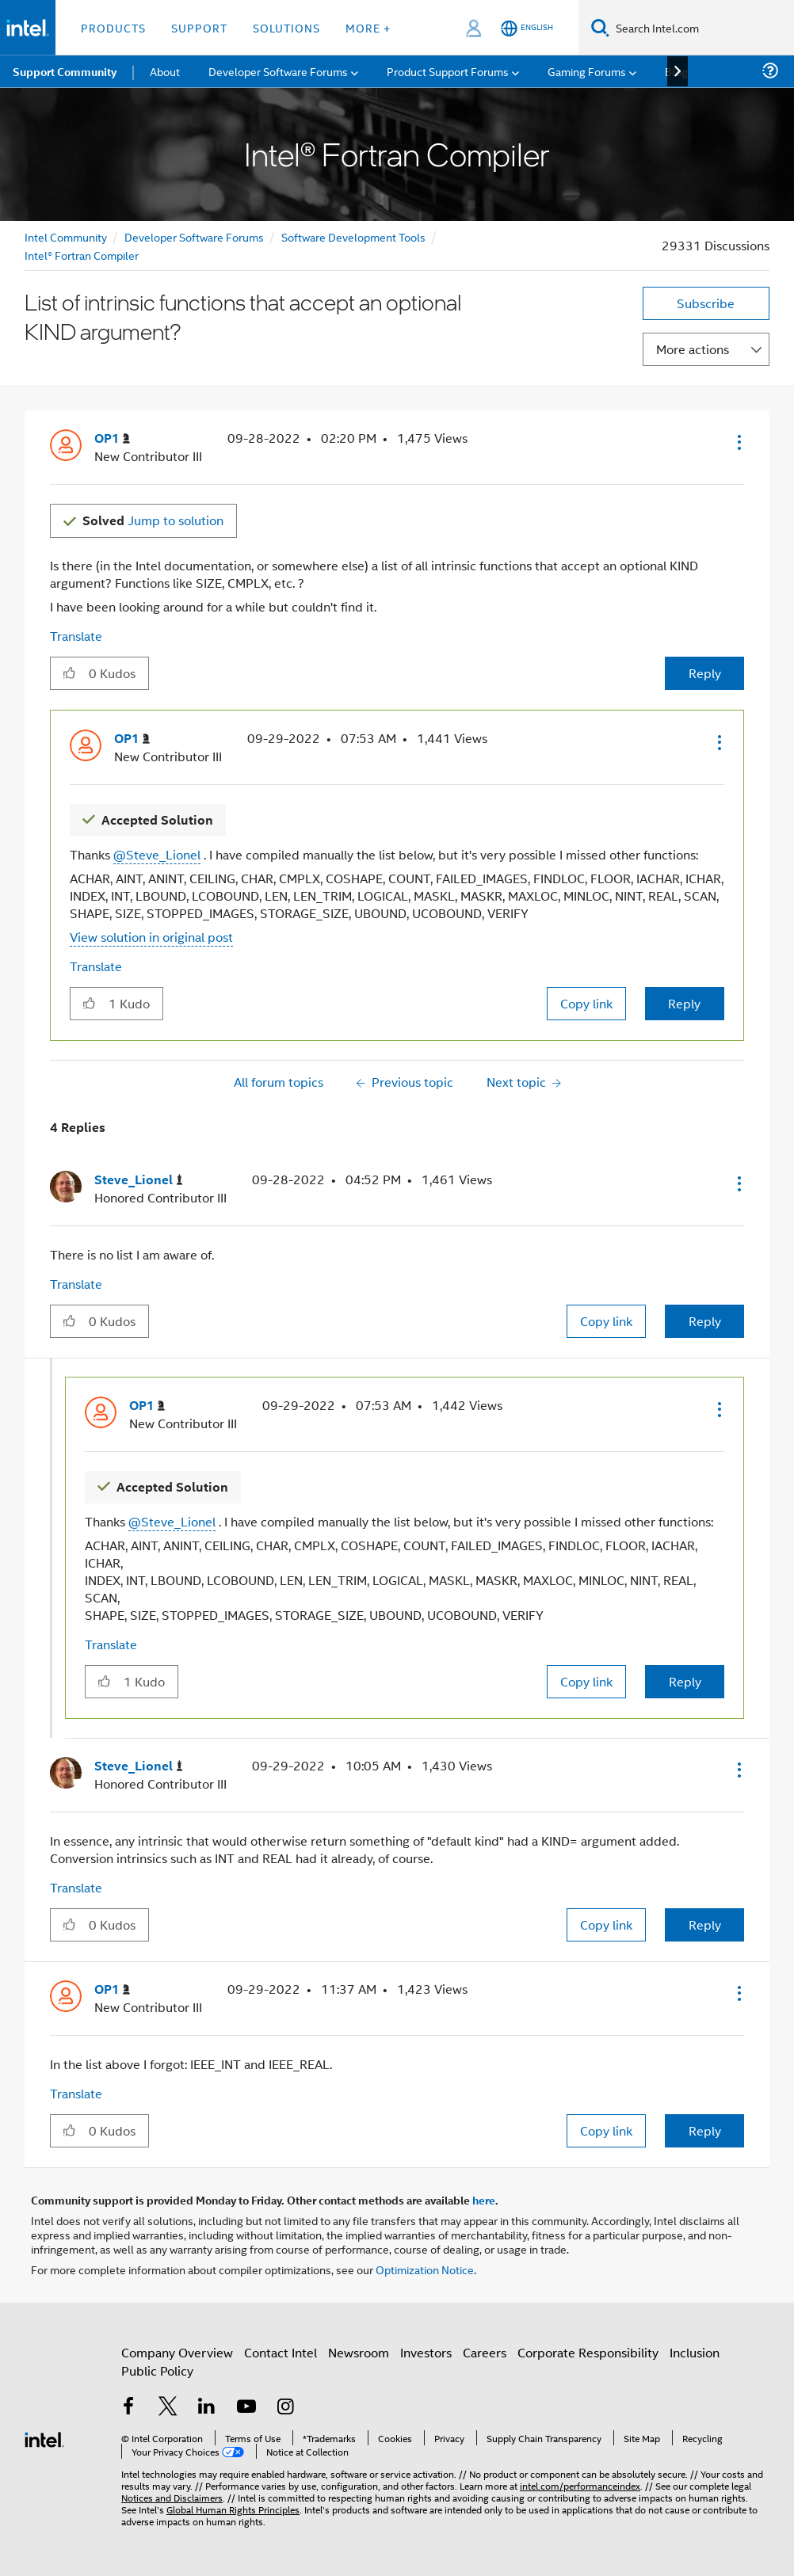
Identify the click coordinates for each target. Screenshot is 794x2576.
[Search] (600, 27)
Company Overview (177, 2352)
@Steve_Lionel (156, 854)
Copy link (586, 1003)
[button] (738, 442)
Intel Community (66, 236)
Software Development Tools (353, 236)
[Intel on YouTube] (246, 2408)
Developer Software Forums (194, 236)
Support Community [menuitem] (64, 71)
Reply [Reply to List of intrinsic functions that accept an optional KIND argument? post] (705, 673)
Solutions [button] (286, 27)
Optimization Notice (425, 2269)
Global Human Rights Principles (233, 2509)
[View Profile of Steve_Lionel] (138, 1180)
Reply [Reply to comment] (684, 1003)
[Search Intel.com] (701, 28)
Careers (484, 2352)
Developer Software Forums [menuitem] (278, 71)
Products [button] (113, 27)
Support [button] (199, 27)
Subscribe (706, 303)
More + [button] (368, 27)
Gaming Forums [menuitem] (587, 71)
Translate (76, 636)
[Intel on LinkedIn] (206, 2408)
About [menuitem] (165, 71)
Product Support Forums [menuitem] (448, 71)
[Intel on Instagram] (285, 2408)
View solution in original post (151, 937)
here (483, 2199)
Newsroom (358, 2352)
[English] (527, 28)
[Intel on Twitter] (168, 2408)
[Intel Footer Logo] (44, 2438)
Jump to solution (152, 520)
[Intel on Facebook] (128, 2408)
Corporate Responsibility (587, 2352)
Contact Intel (280, 2352)
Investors (426, 2352)
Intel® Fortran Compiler (82, 254)
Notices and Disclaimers (172, 2497)
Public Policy (157, 2370)
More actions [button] (692, 349)
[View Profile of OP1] (112, 438)
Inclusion (695, 2352)
